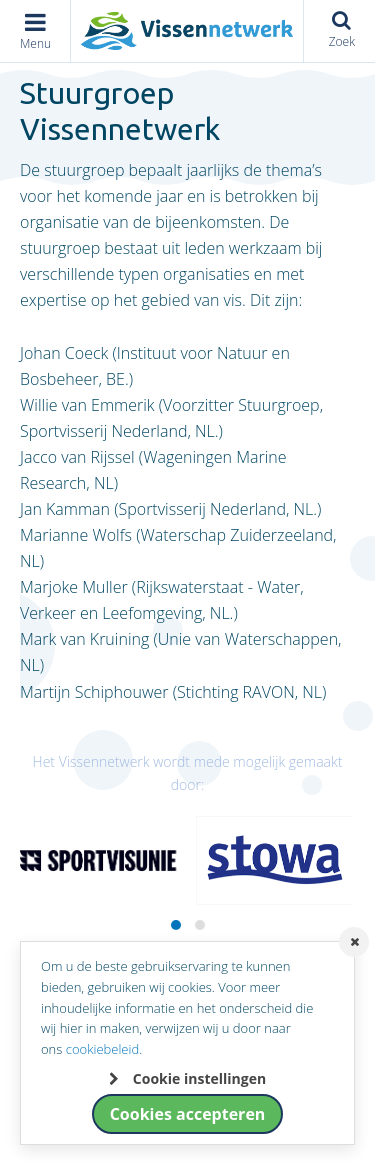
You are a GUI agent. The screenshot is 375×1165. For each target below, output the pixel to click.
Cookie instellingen (199, 1078)
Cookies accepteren (188, 1114)
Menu (35, 43)
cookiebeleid (102, 1049)
